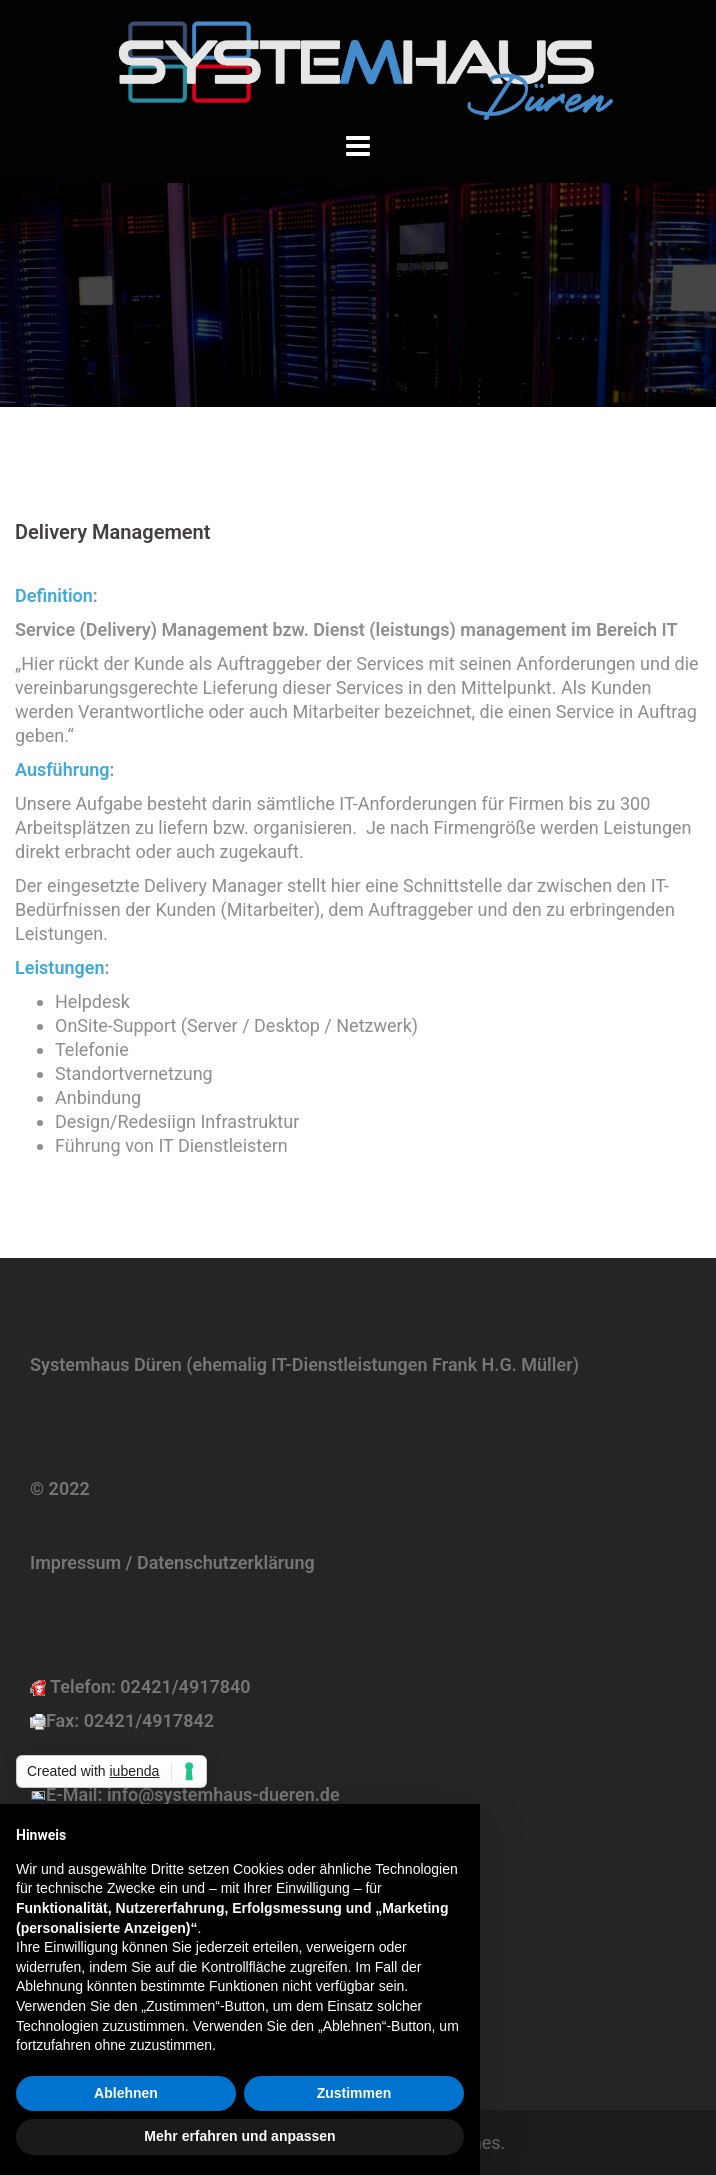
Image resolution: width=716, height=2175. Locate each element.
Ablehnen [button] (126, 2093)
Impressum (75, 1562)
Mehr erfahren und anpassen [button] (239, 2136)
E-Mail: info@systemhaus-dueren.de (193, 1794)
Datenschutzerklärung (226, 1562)
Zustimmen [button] (354, 2093)
